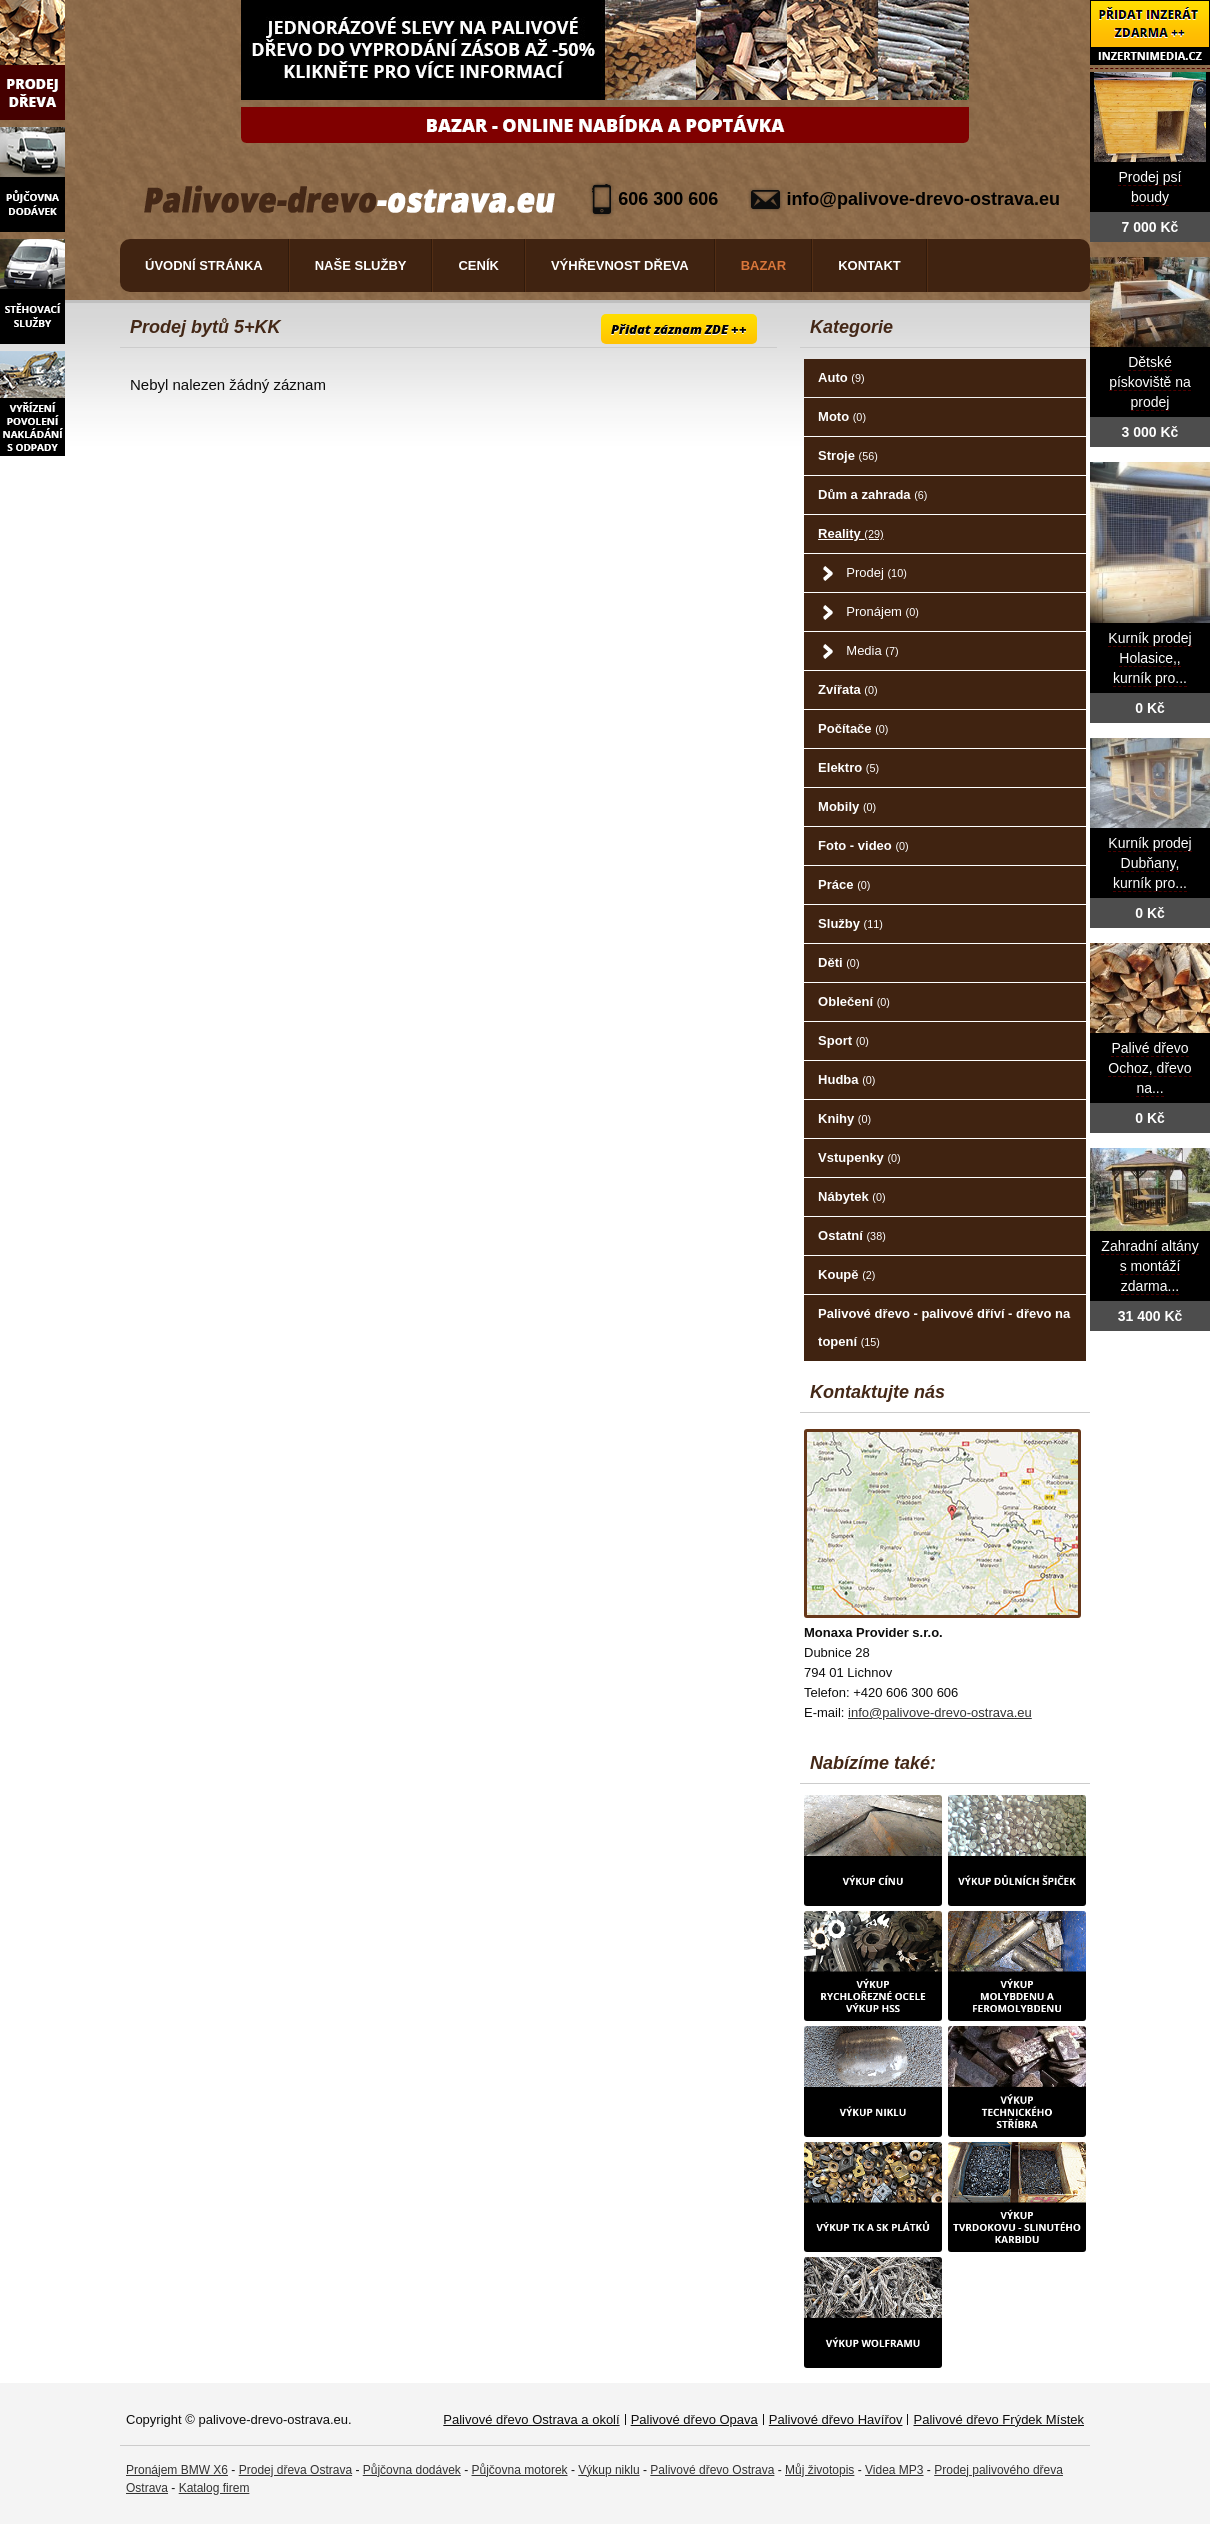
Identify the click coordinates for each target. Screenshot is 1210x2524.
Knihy (844, 1118)
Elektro (848, 767)
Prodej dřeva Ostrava (295, 2470)
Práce (844, 884)
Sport (843, 1040)
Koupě (846, 1274)
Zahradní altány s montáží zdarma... (1149, 1266)
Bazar (764, 265)
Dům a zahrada (872, 494)
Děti (838, 962)
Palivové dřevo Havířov (836, 2419)
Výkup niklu (608, 2470)
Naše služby (361, 265)
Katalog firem (214, 2488)
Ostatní (852, 1235)
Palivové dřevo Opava (694, 2419)
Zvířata (847, 689)
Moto (842, 416)
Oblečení (854, 1001)
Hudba (846, 1079)
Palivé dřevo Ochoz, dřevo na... (1149, 1068)
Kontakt (869, 265)
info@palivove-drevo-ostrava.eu (923, 199)
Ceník (478, 265)
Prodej (876, 572)
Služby (850, 923)
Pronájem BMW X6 (177, 2470)
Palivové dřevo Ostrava (712, 2470)
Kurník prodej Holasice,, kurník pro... (1149, 658)
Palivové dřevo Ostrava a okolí (531, 2419)
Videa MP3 (894, 2470)
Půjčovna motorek (520, 2470)
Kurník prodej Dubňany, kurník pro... (1149, 863)
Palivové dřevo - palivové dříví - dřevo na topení (944, 1327)
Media (872, 650)
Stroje (848, 455)
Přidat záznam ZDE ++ (679, 329)
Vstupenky (859, 1157)
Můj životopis (819, 2470)
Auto (841, 377)
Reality (851, 533)
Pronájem (882, 611)
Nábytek (851, 1196)
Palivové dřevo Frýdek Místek (998, 2419)
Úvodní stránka (204, 265)
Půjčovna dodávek (412, 2470)
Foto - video (863, 845)
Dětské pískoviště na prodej (1150, 382)
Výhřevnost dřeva (620, 265)
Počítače (853, 728)
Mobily (847, 806)
